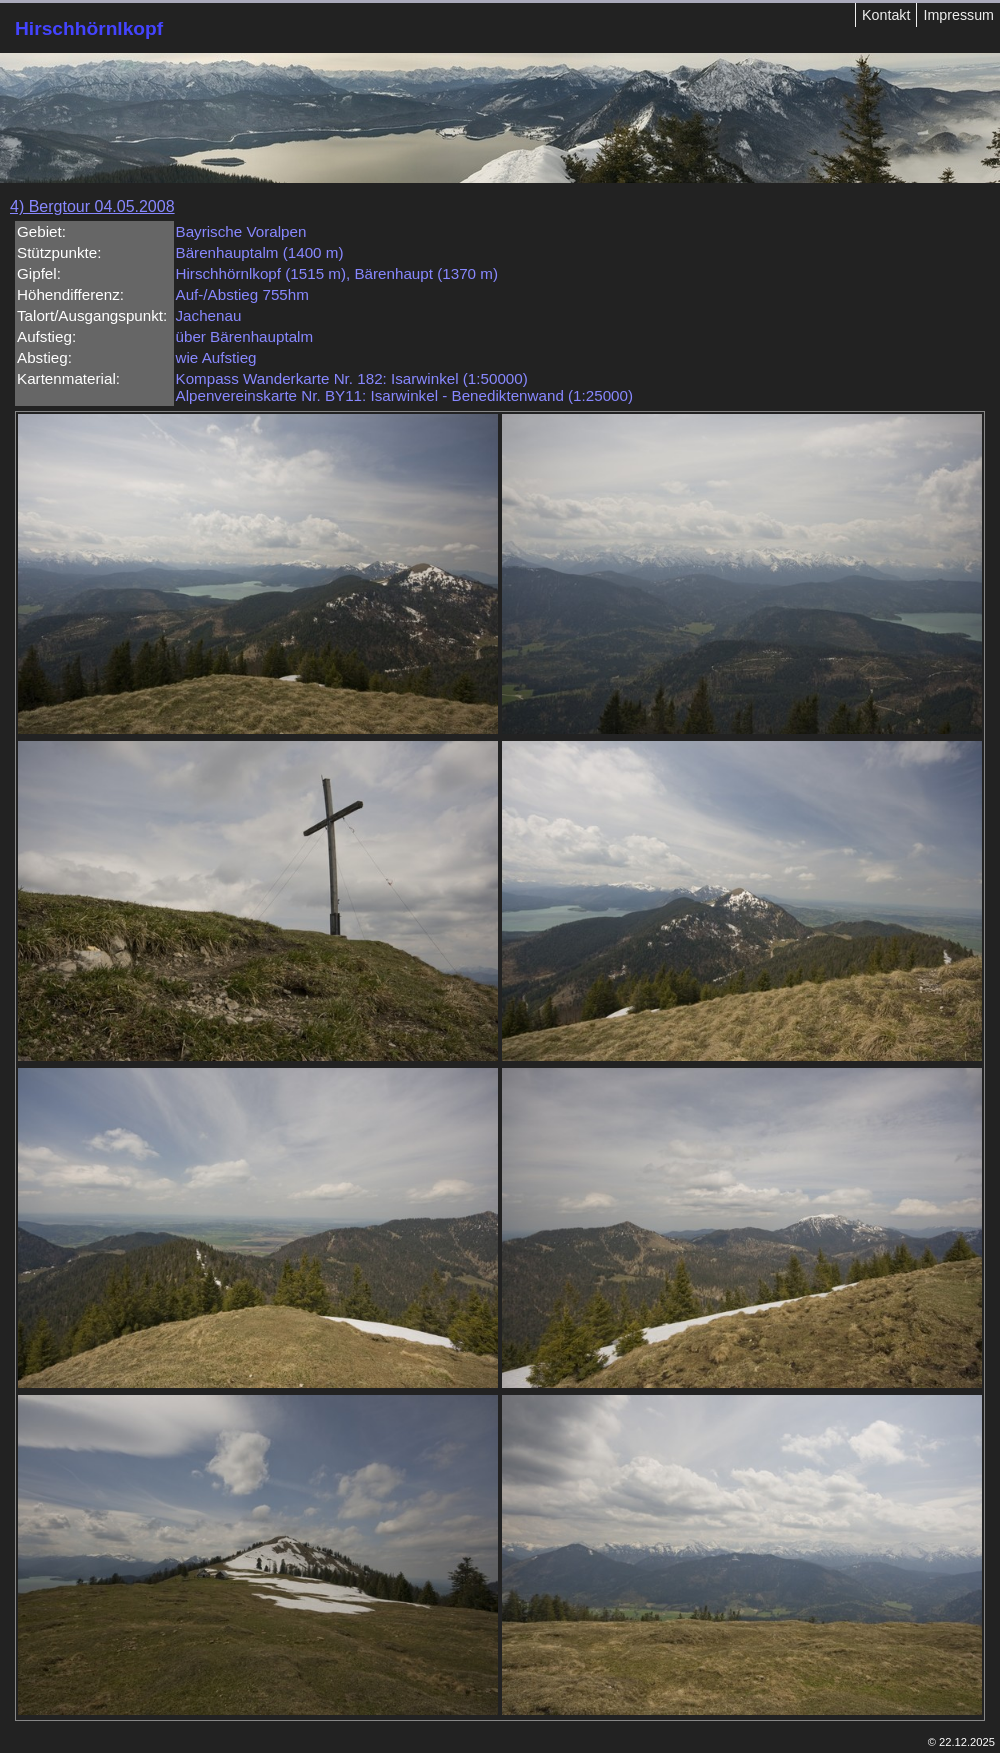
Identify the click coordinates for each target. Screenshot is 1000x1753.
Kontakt (886, 15)
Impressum (958, 15)
